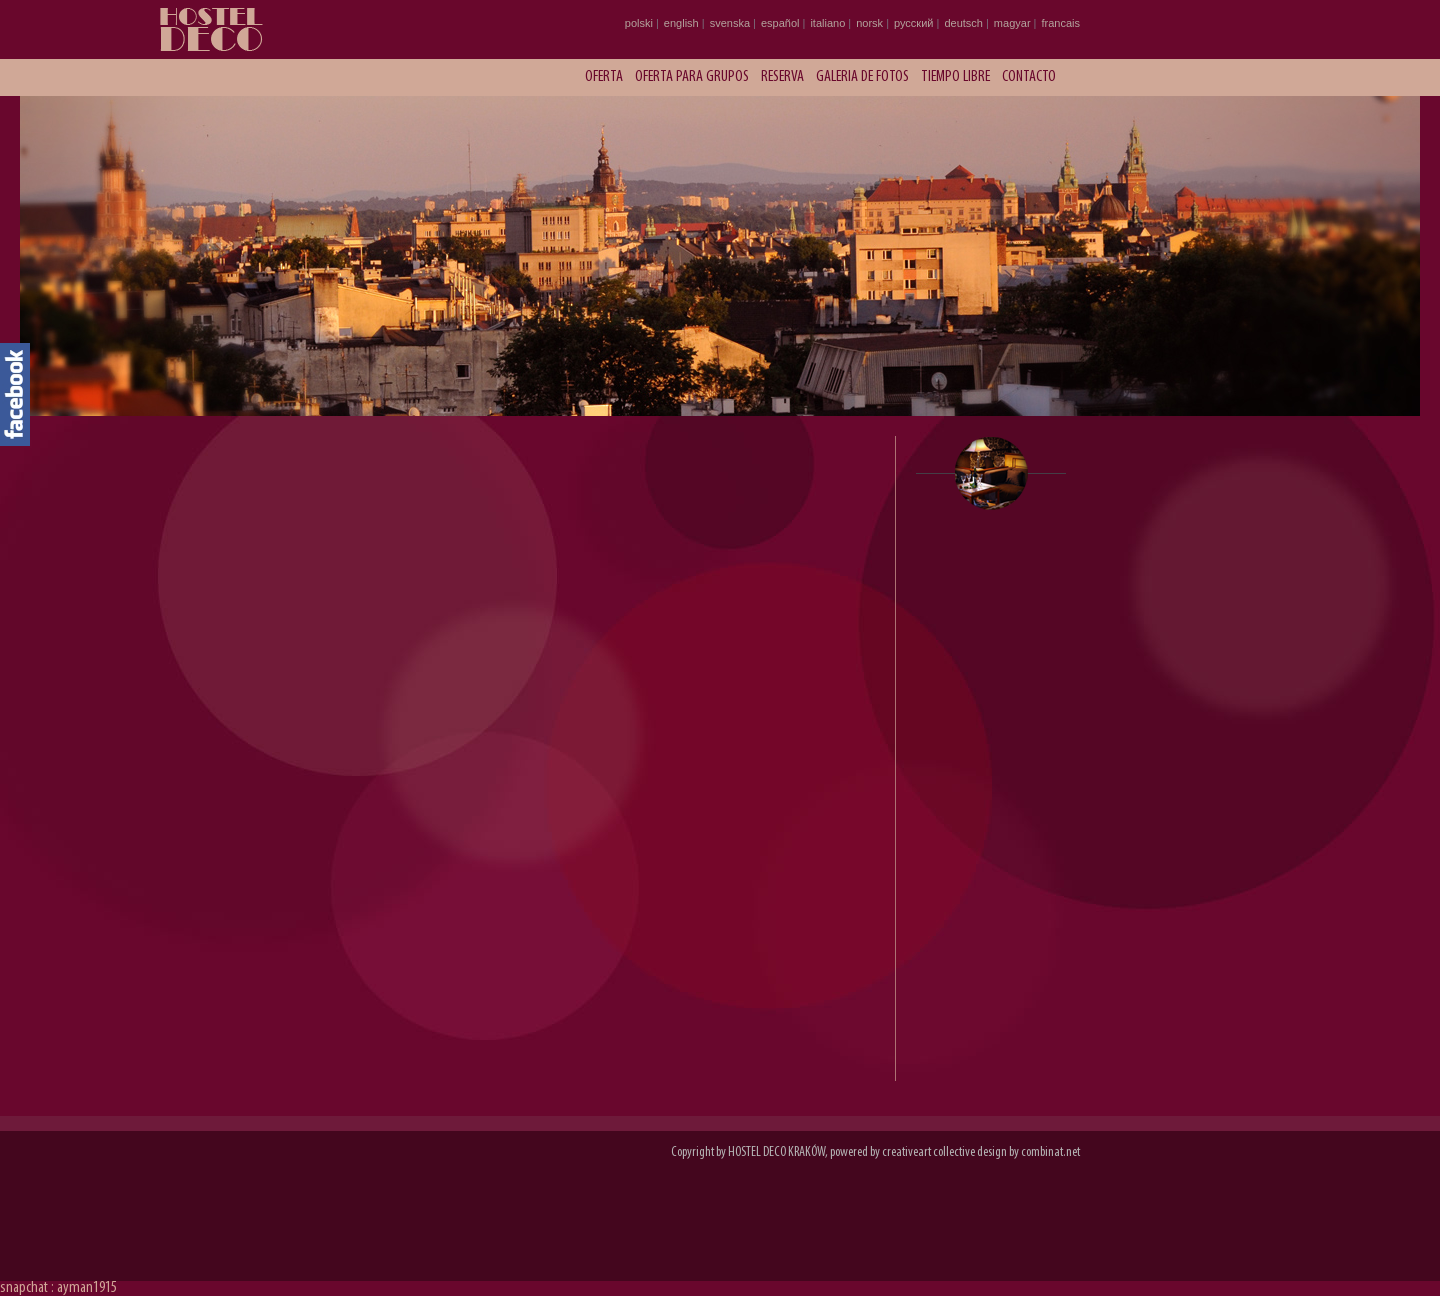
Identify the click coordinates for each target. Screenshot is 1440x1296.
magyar (1012, 23)
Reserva (782, 77)
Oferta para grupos (692, 77)
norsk (869, 23)
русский (913, 23)
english (681, 23)
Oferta (604, 77)
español (780, 23)
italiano (827, 23)
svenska (730, 23)
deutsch (963, 23)
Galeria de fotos (862, 77)
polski (639, 23)
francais (1060, 23)
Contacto (1029, 77)
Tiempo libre (955, 77)
